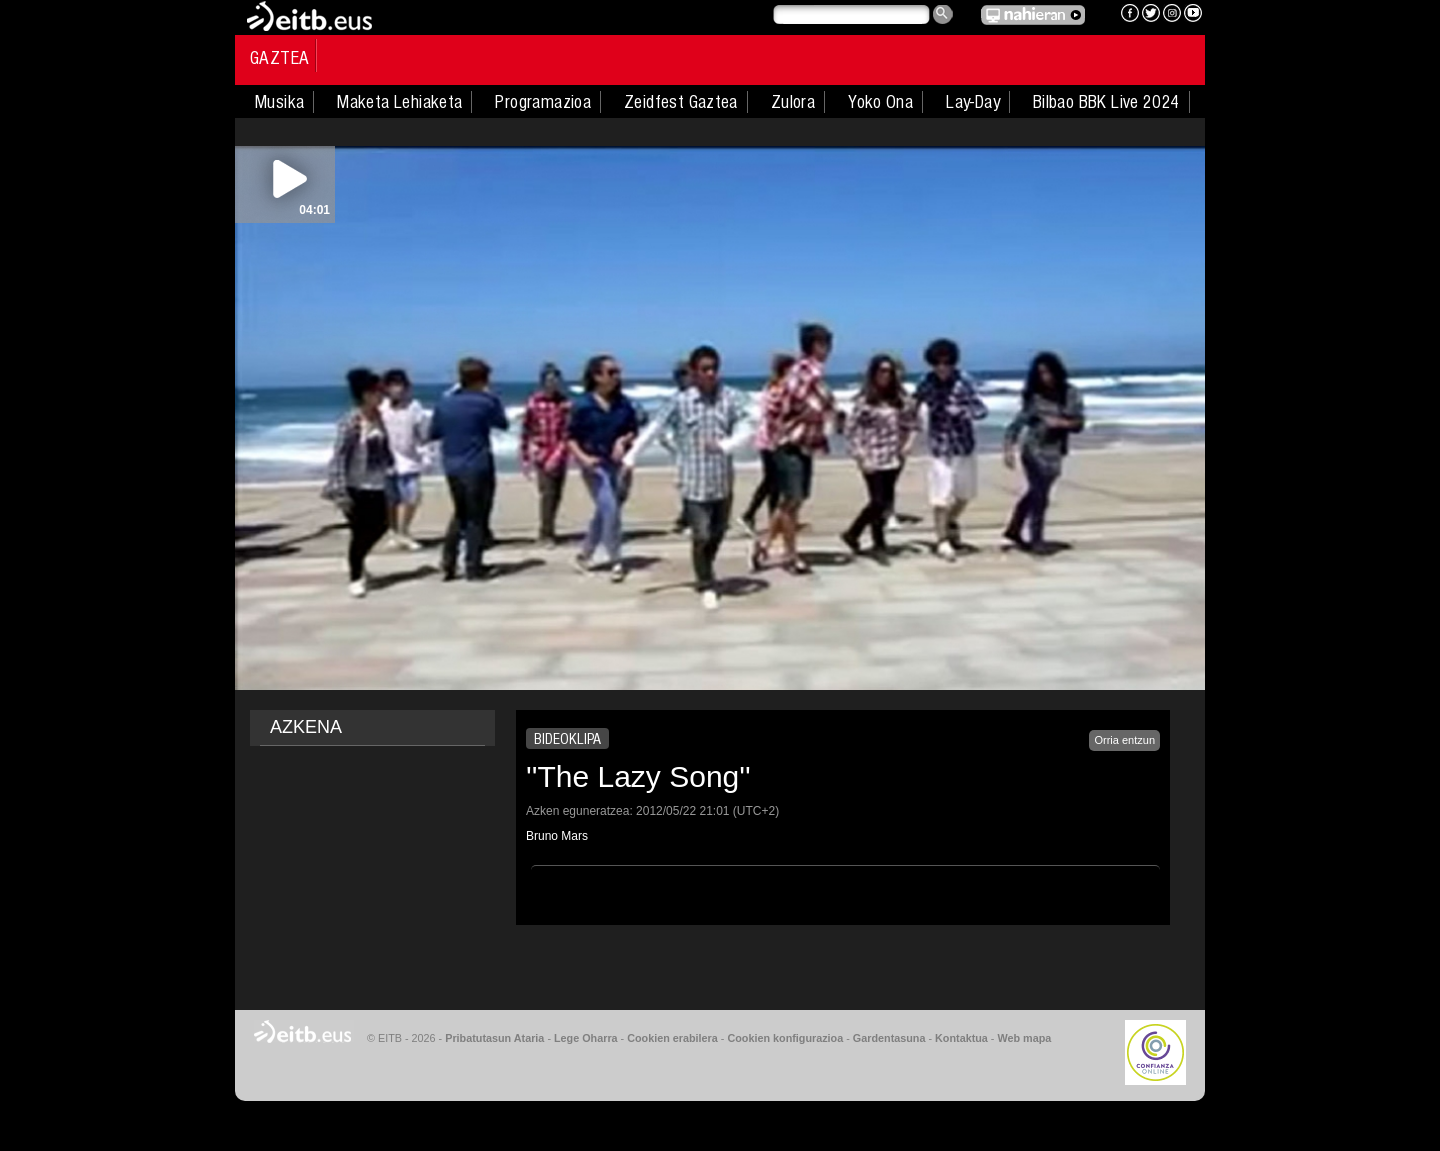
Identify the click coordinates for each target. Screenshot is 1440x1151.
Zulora (793, 102)
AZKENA (306, 727)
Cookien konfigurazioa (785, 1038)
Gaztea (279, 58)
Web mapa (1024, 1038)
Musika (279, 102)
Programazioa (543, 102)
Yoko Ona (880, 102)
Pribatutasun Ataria (494, 1038)
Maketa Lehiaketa (399, 102)
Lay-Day (973, 102)
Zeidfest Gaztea (681, 102)
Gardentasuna (889, 1038)
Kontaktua (961, 1038)
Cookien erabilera (672, 1038)
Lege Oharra (586, 1038)
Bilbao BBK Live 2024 (1106, 102)
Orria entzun (1124, 740)
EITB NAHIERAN (1033, 15)
